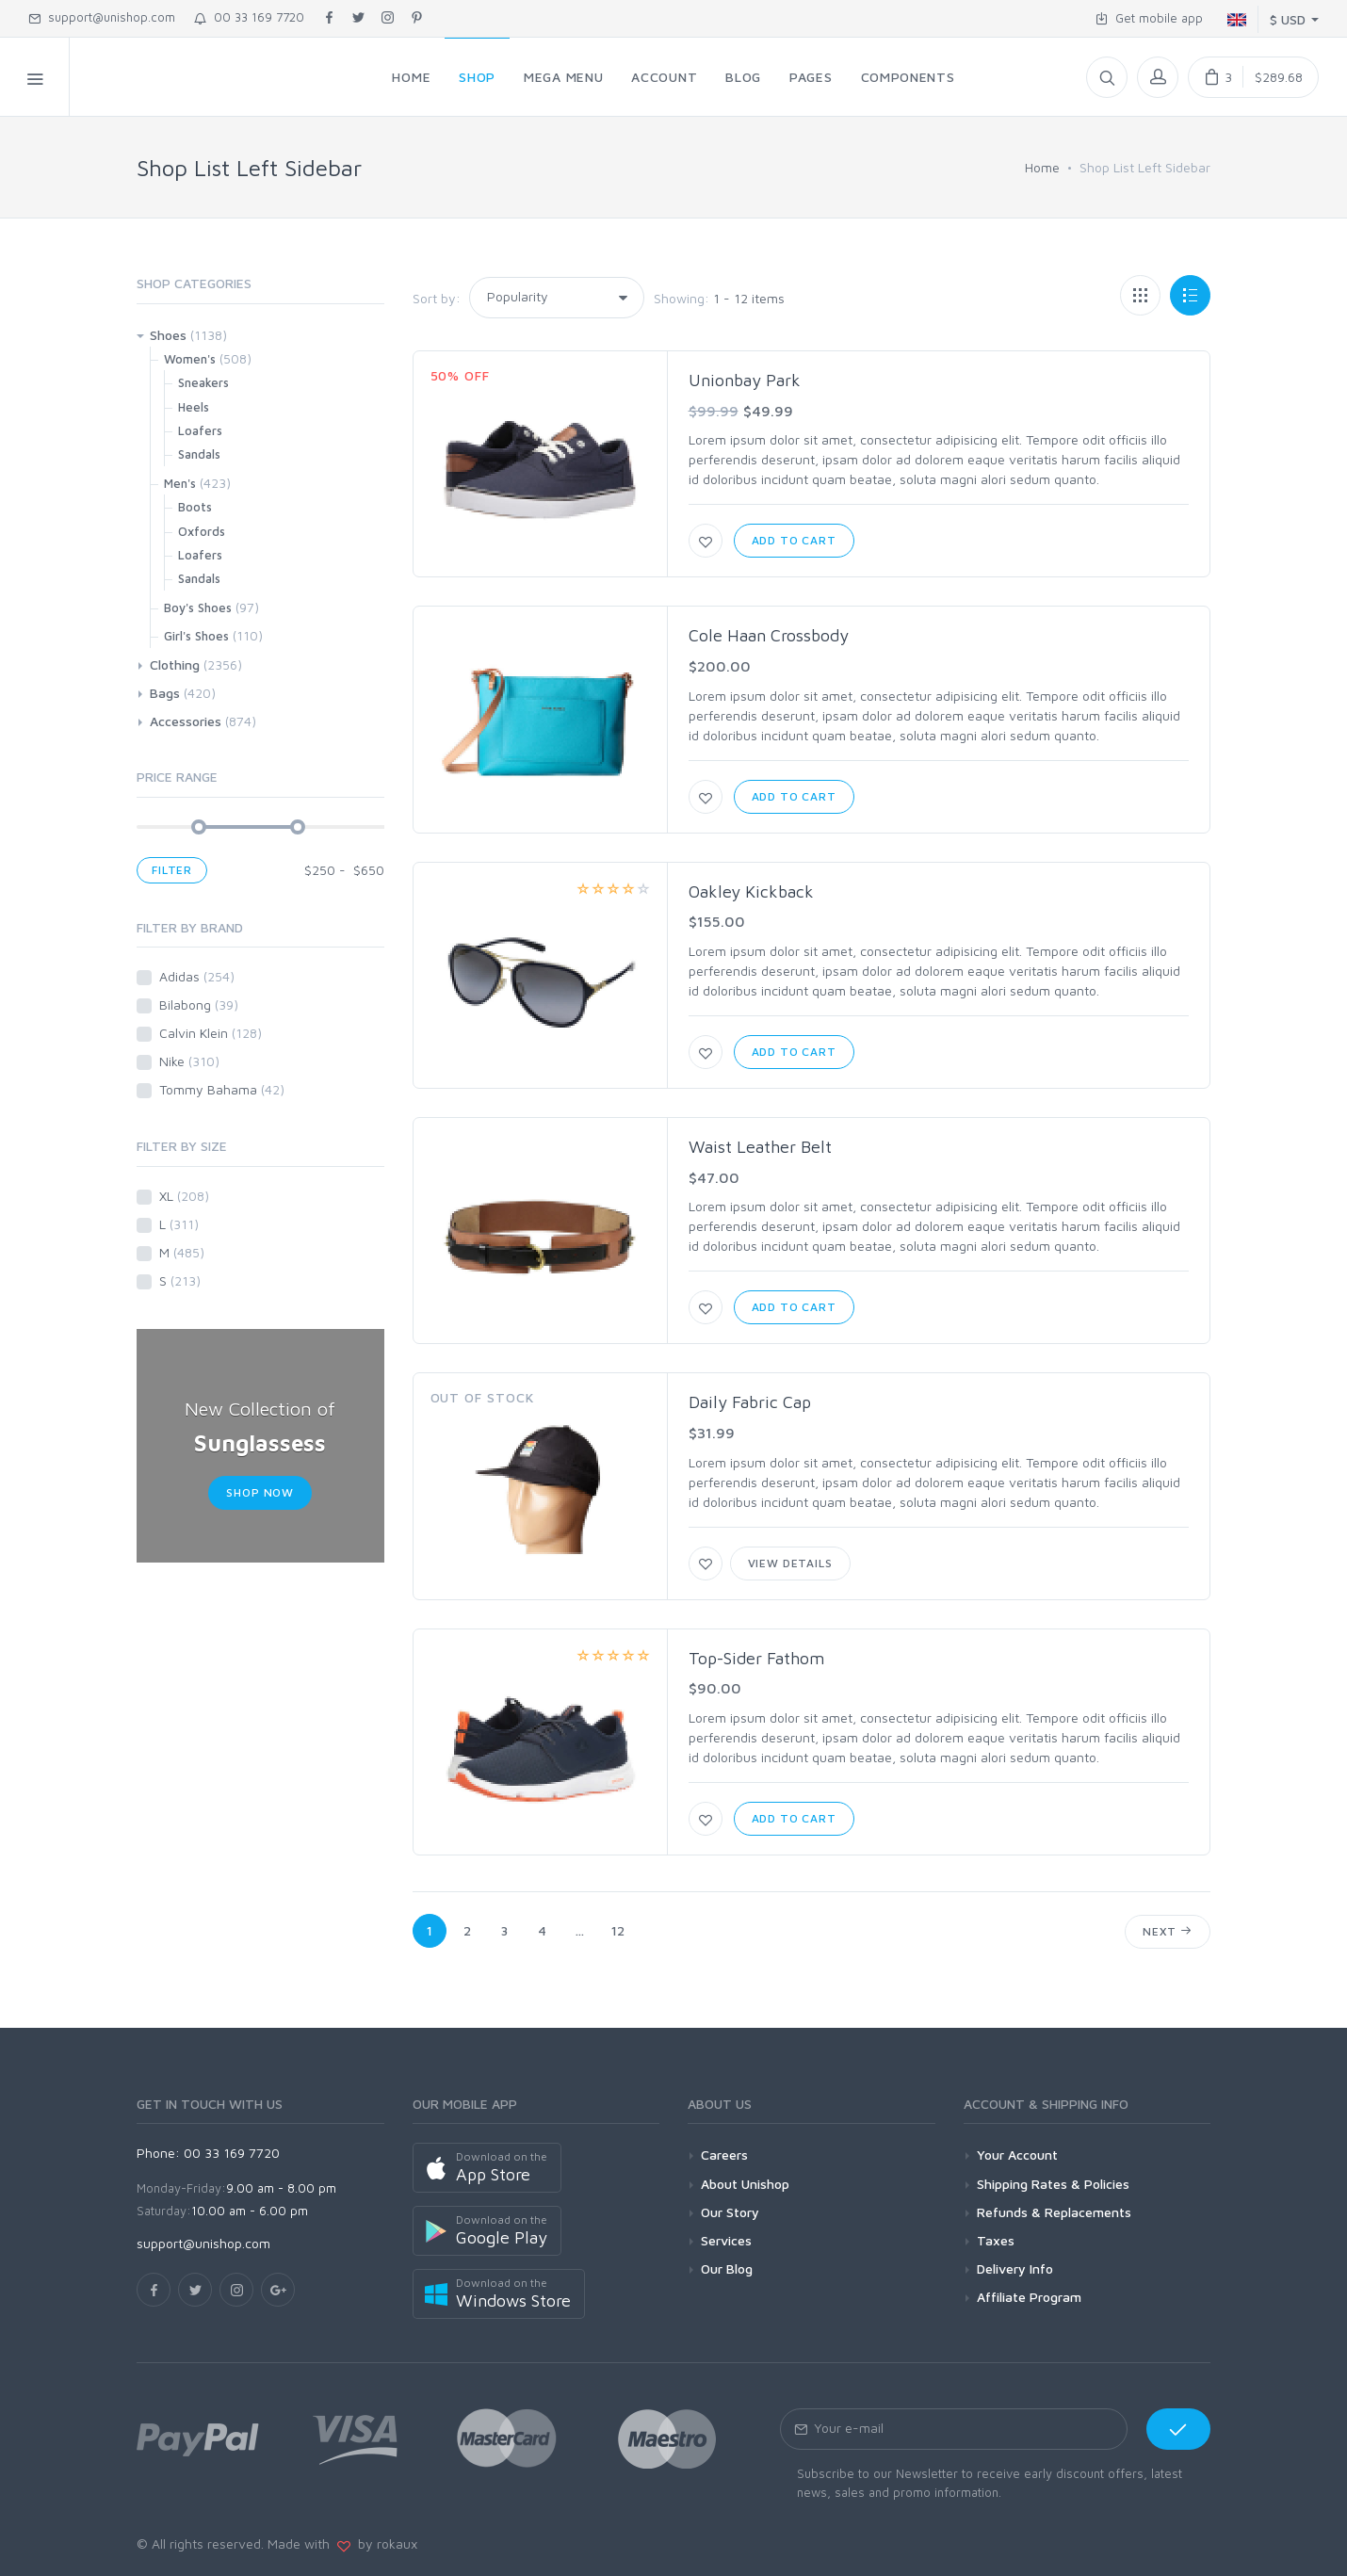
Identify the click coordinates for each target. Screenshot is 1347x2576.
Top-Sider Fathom (756, 1658)
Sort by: (437, 298)
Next (1168, 1931)
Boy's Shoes (198, 607)
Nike (189, 1061)
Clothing (175, 664)
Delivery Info (1015, 2268)
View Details (790, 1563)
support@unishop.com (101, 16)
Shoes (168, 335)
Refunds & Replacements (1054, 2212)
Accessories (185, 721)
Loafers (200, 430)
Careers (724, 2155)
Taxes (995, 2240)
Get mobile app (1149, 17)
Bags (165, 693)
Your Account (1017, 2155)
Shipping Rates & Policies (1053, 2184)
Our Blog (727, 2268)
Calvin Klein (210, 1033)
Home (1042, 167)
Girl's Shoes (196, 635)
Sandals (199, 454)
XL (184, 1196)
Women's (190, 358)
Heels (193, 406)
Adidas (197, 976)
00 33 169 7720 (249, 16)
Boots (195, 506)
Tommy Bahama (221, 1089)
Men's (180, 483)
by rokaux (383, 2543)
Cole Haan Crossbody (769, 635)
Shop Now (260, 1492)
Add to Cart (794, 540)
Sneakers (203, 382)
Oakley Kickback (751, 891)
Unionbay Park (745, 380)
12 (618, 1930)
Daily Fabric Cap (750, 1402)
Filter (172, 870)
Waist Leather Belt (760, 1147)
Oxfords (201, 531)
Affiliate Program (1029, 2297)
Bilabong (198, 1004)
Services (726, 2240)
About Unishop (745, 2184)
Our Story (730, 2212)
